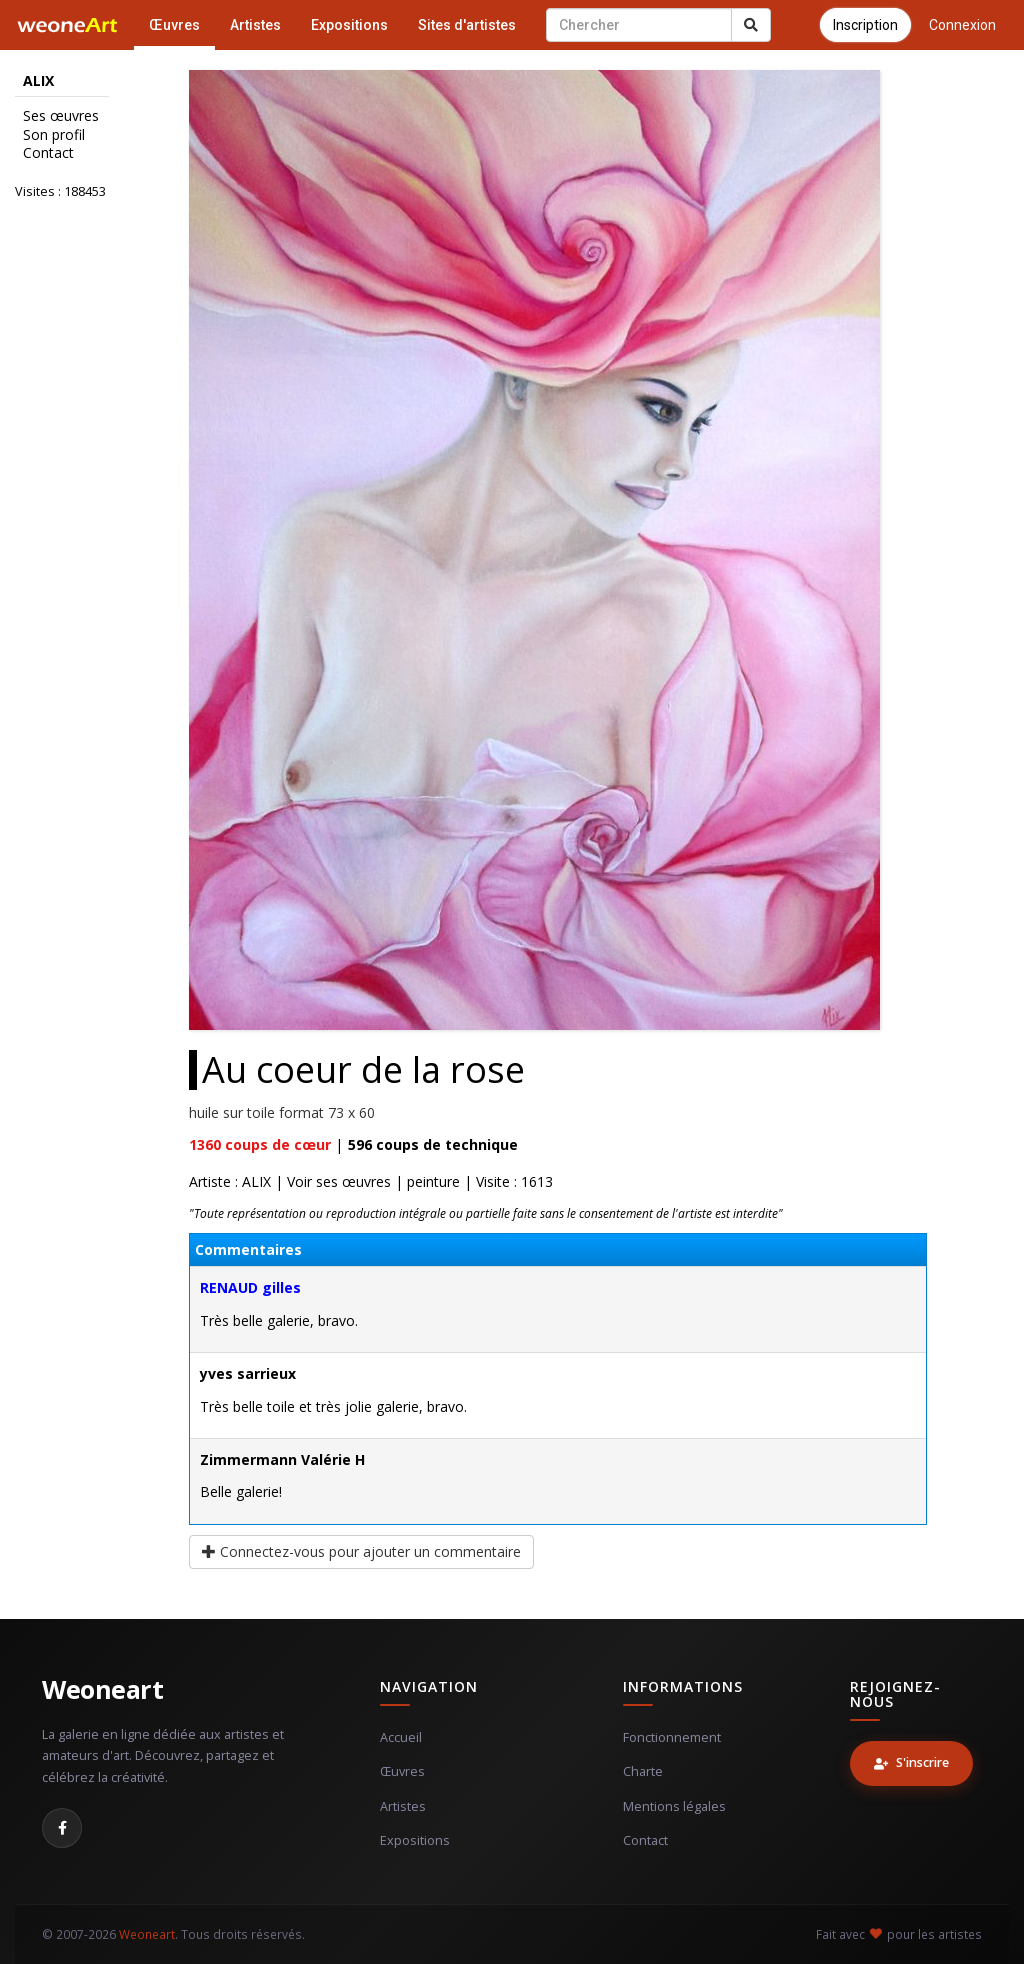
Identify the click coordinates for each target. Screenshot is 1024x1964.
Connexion (962, 25)
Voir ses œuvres (339, 1181)
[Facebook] (62, 1828)
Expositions (349, 25)
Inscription (865, 25)
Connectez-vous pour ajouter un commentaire (361, 1551)
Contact (48, 153)
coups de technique (433, 1144)
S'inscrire (911, 1762)
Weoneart (102, 1689)
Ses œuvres (61, 116)
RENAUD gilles (250, 1287)
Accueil (401, 1737)
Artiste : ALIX (230, 1181)
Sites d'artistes (467, 25)
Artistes (255, 25)
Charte (643, 1771)
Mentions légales (674, 1806)
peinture (433, 1181)
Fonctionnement (672, 1737)
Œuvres (174, 25)
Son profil (54, 135)
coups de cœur (260, 1144)
